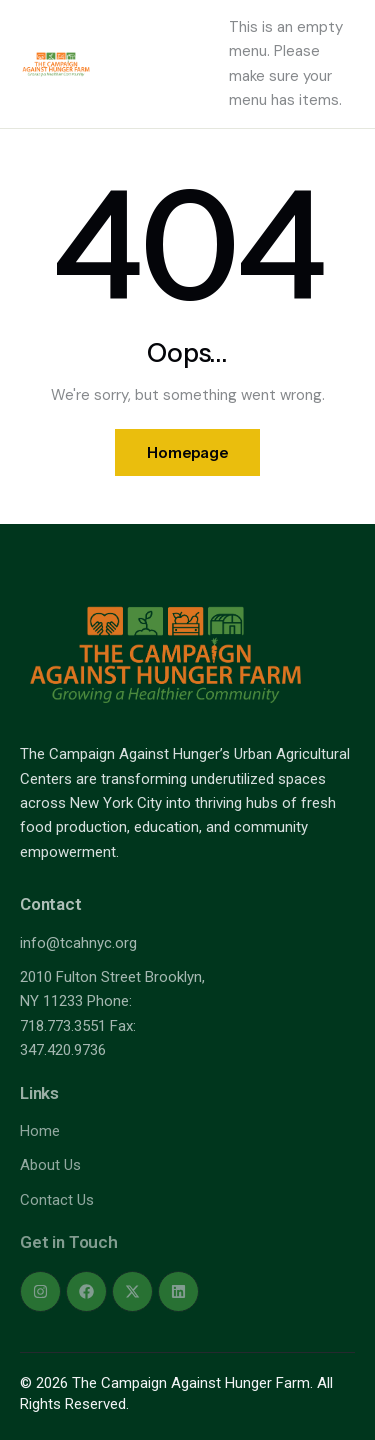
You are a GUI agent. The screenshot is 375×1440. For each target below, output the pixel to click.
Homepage (187, 452)
